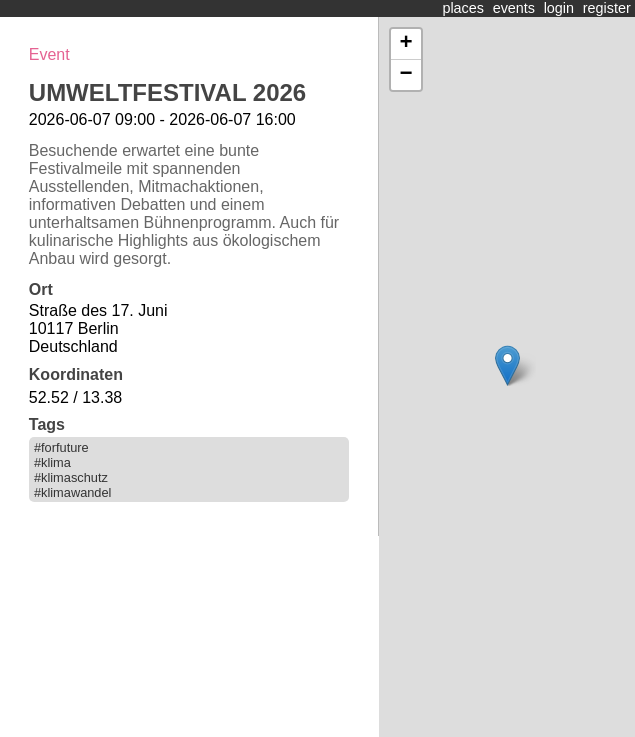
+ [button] (405, 44)
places (463, 8)
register (607, 8)
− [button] (405, 75)
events (514, 8)
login (559, 8)
